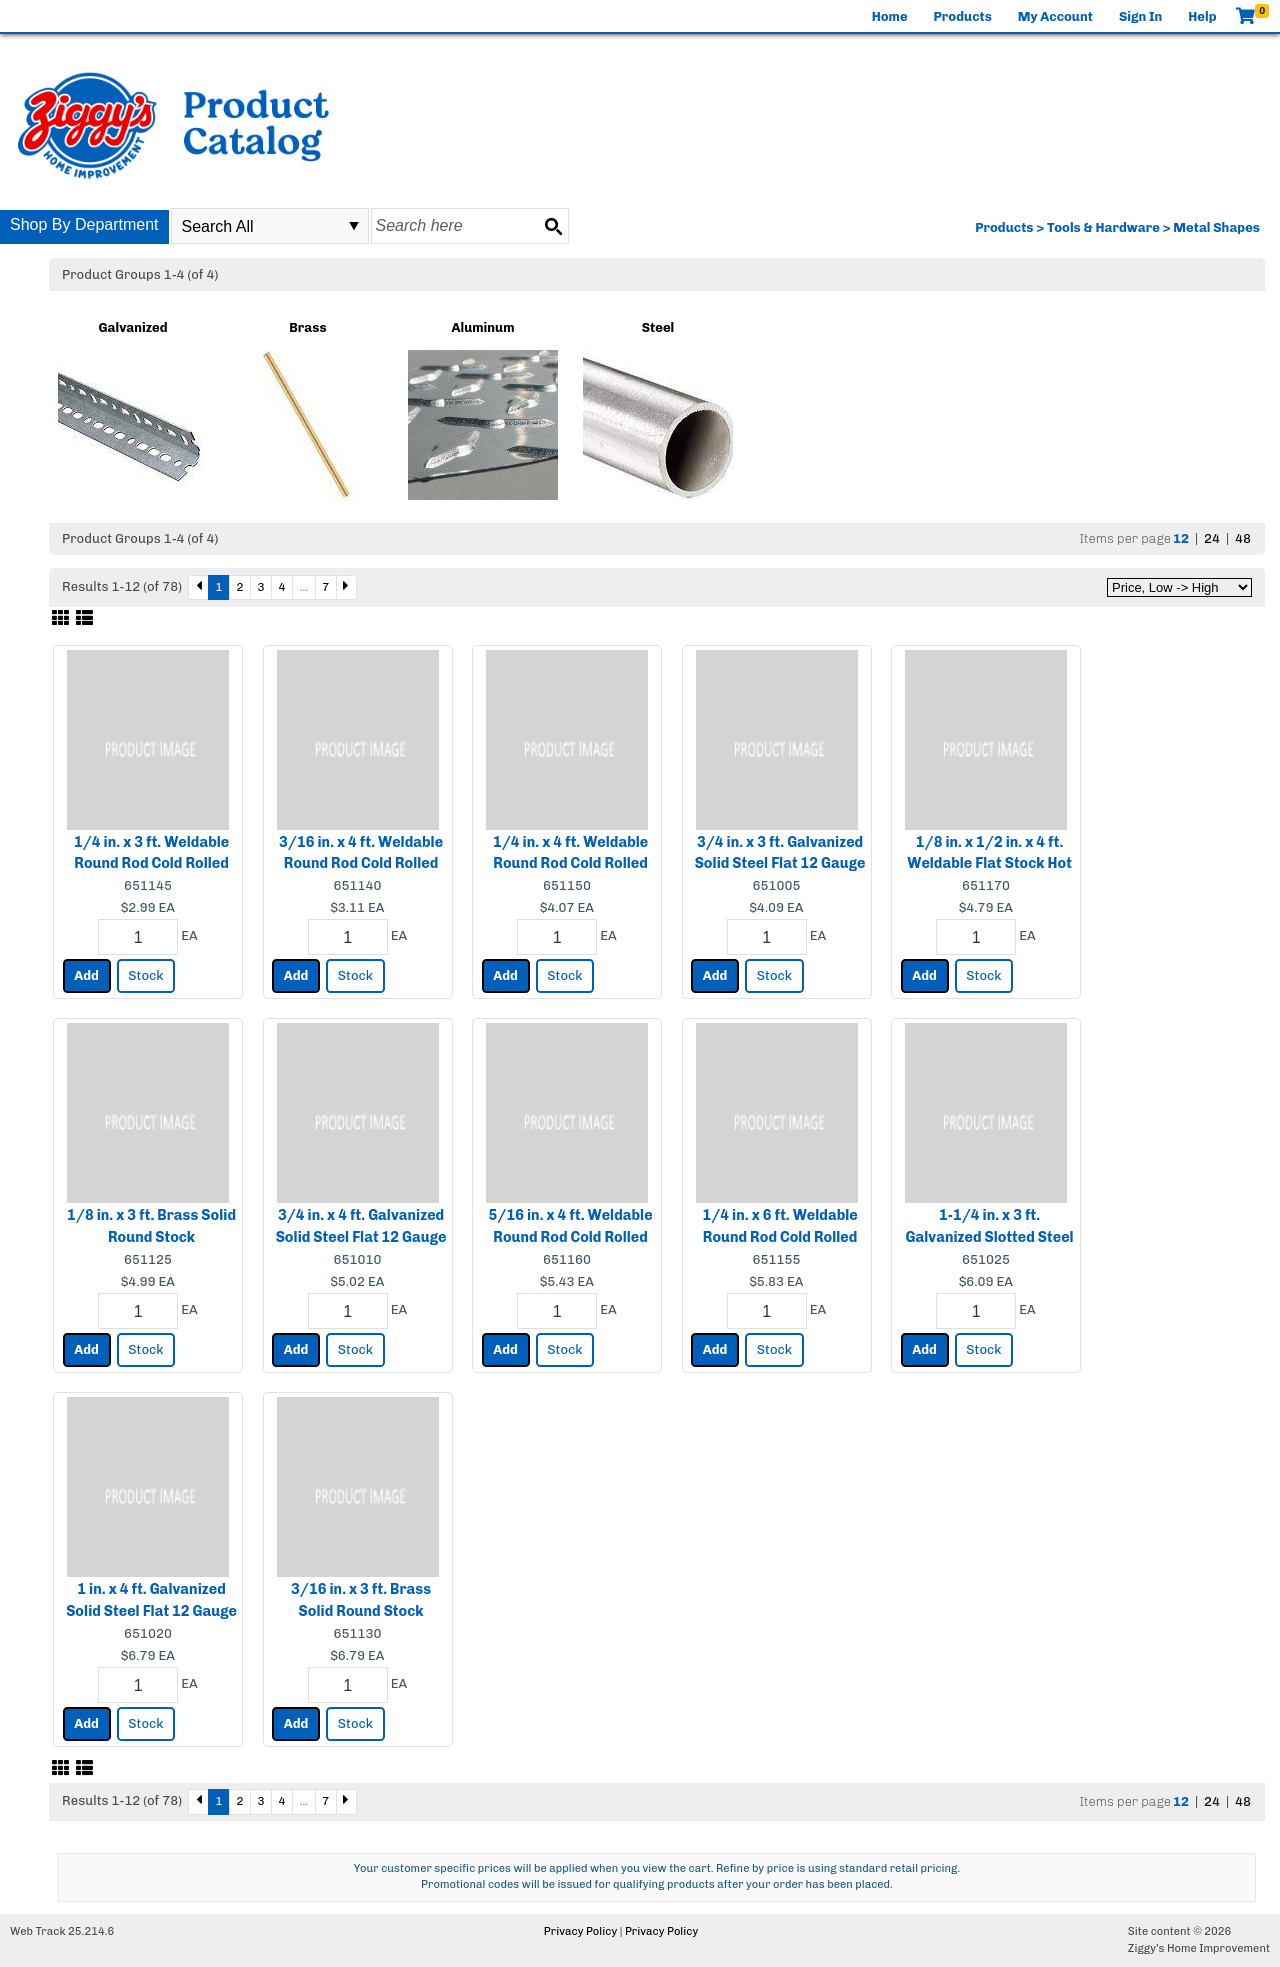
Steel (658, 327)
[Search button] (553, 226)
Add (86, 975)
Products (963, 16)
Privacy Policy (580, 1931)
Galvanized (132, 327)
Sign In (1140, 16)
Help (1202, 16)
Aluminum (482, 327)
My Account (1055, 16)
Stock (145, 975)
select (354, 226)
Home (890, 16)
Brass (307, 327)
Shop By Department (84, 224)
